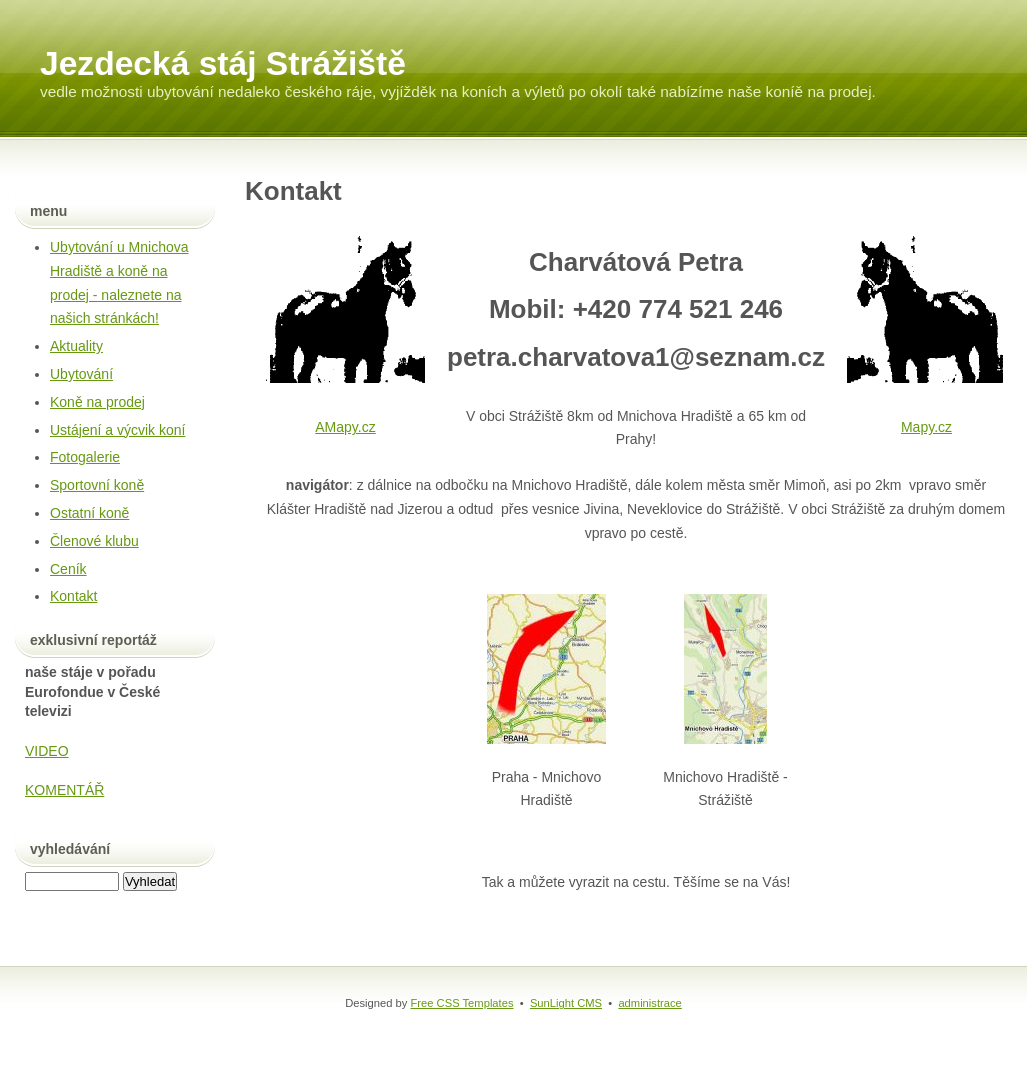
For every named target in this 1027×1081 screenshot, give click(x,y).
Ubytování (81, 374)
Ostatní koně (89, 513)
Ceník (68, 569)
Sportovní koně (97, 485)
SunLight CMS (566, 1003)
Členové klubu (94, 541)
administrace (649, 1003)
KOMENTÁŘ (64, 790)
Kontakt (73, 596)
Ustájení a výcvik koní (117, 430)
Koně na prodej (97, 402)
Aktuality (76, 346)
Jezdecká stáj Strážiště (223, 63)
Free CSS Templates (462, 1003)
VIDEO (47, 751)
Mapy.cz (926, 427)
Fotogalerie (85, 457)
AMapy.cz (345, 427)
